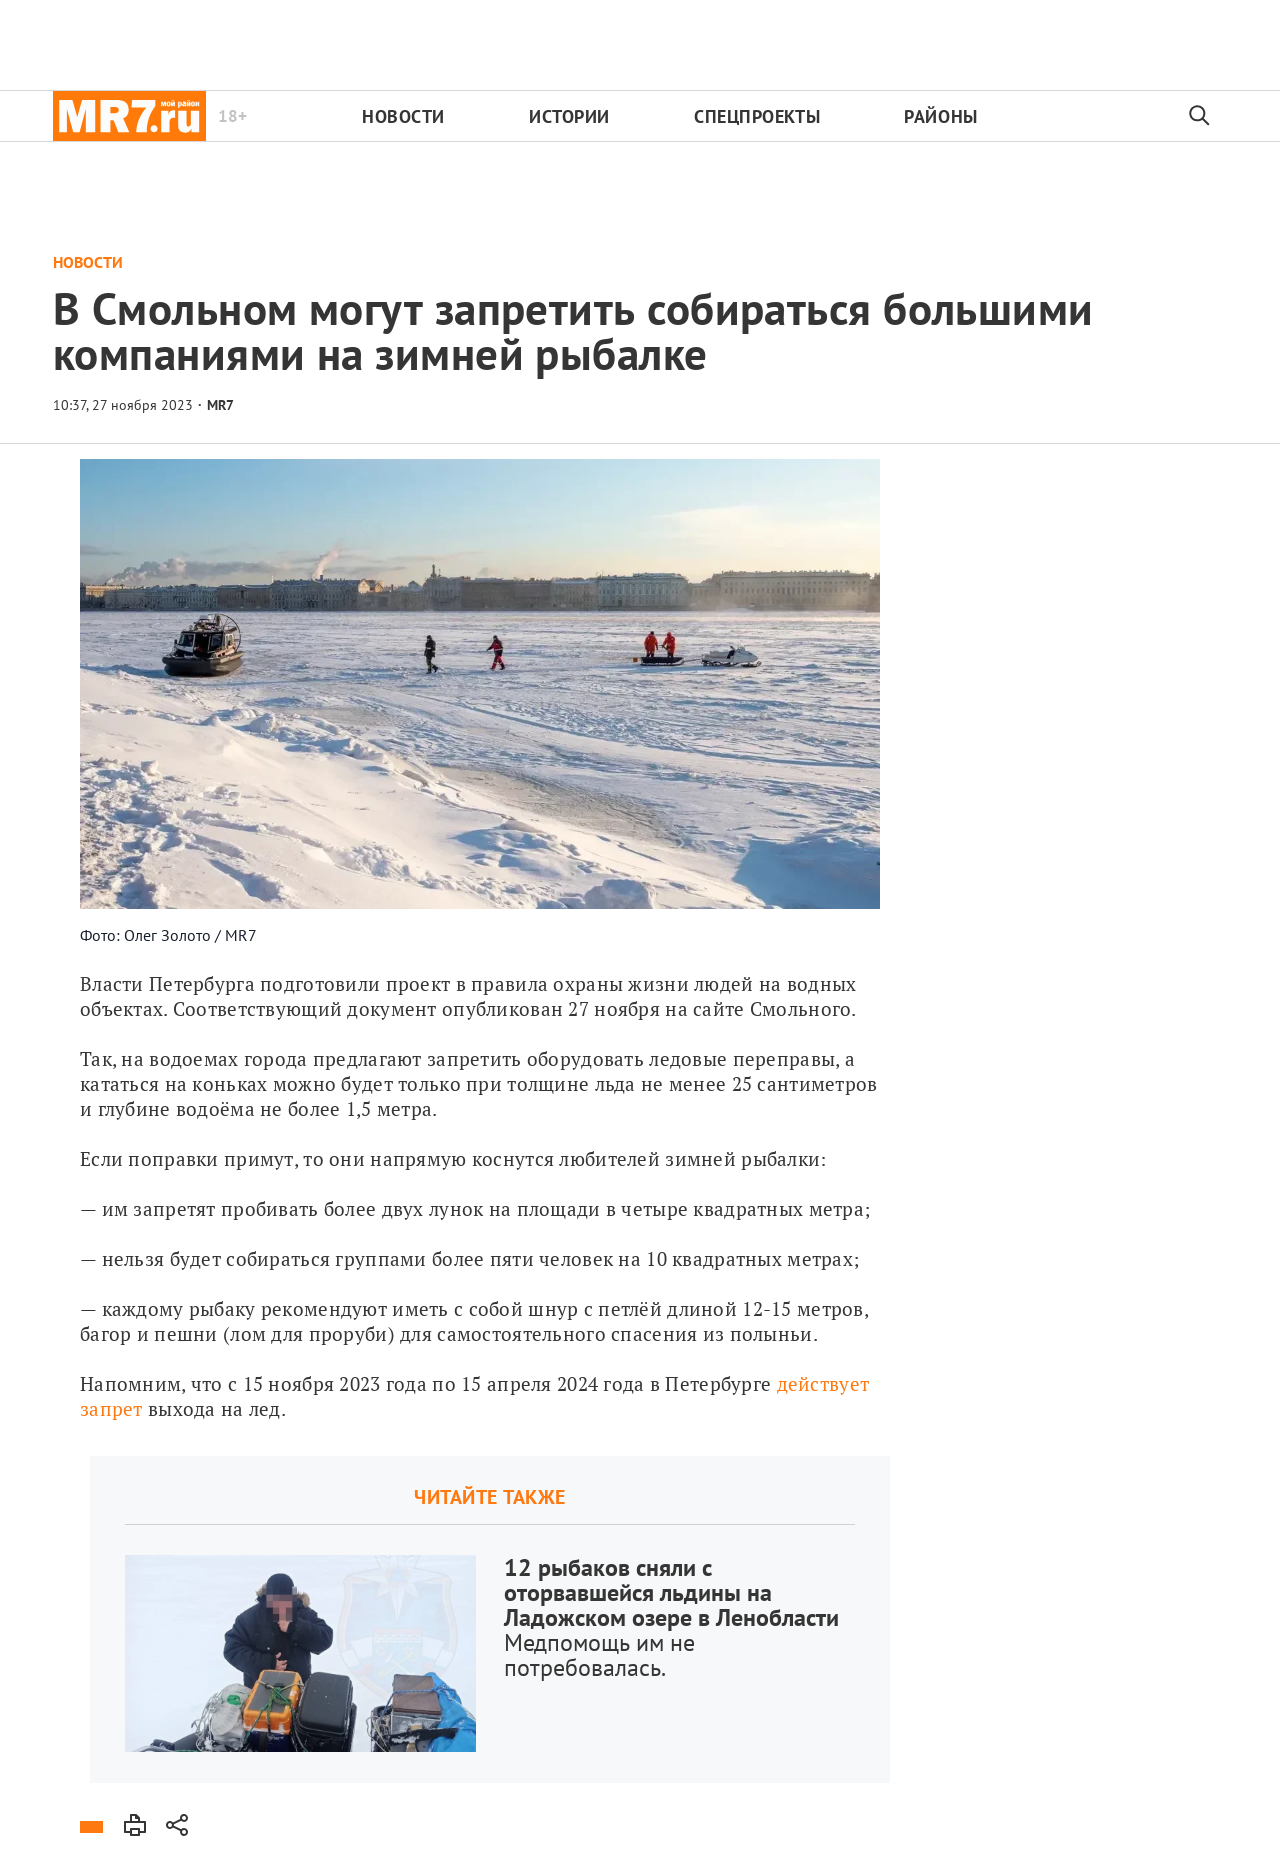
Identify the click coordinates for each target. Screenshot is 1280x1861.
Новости (403, 116)
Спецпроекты (757, 116)
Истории (569, 116)
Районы (940, 116)
